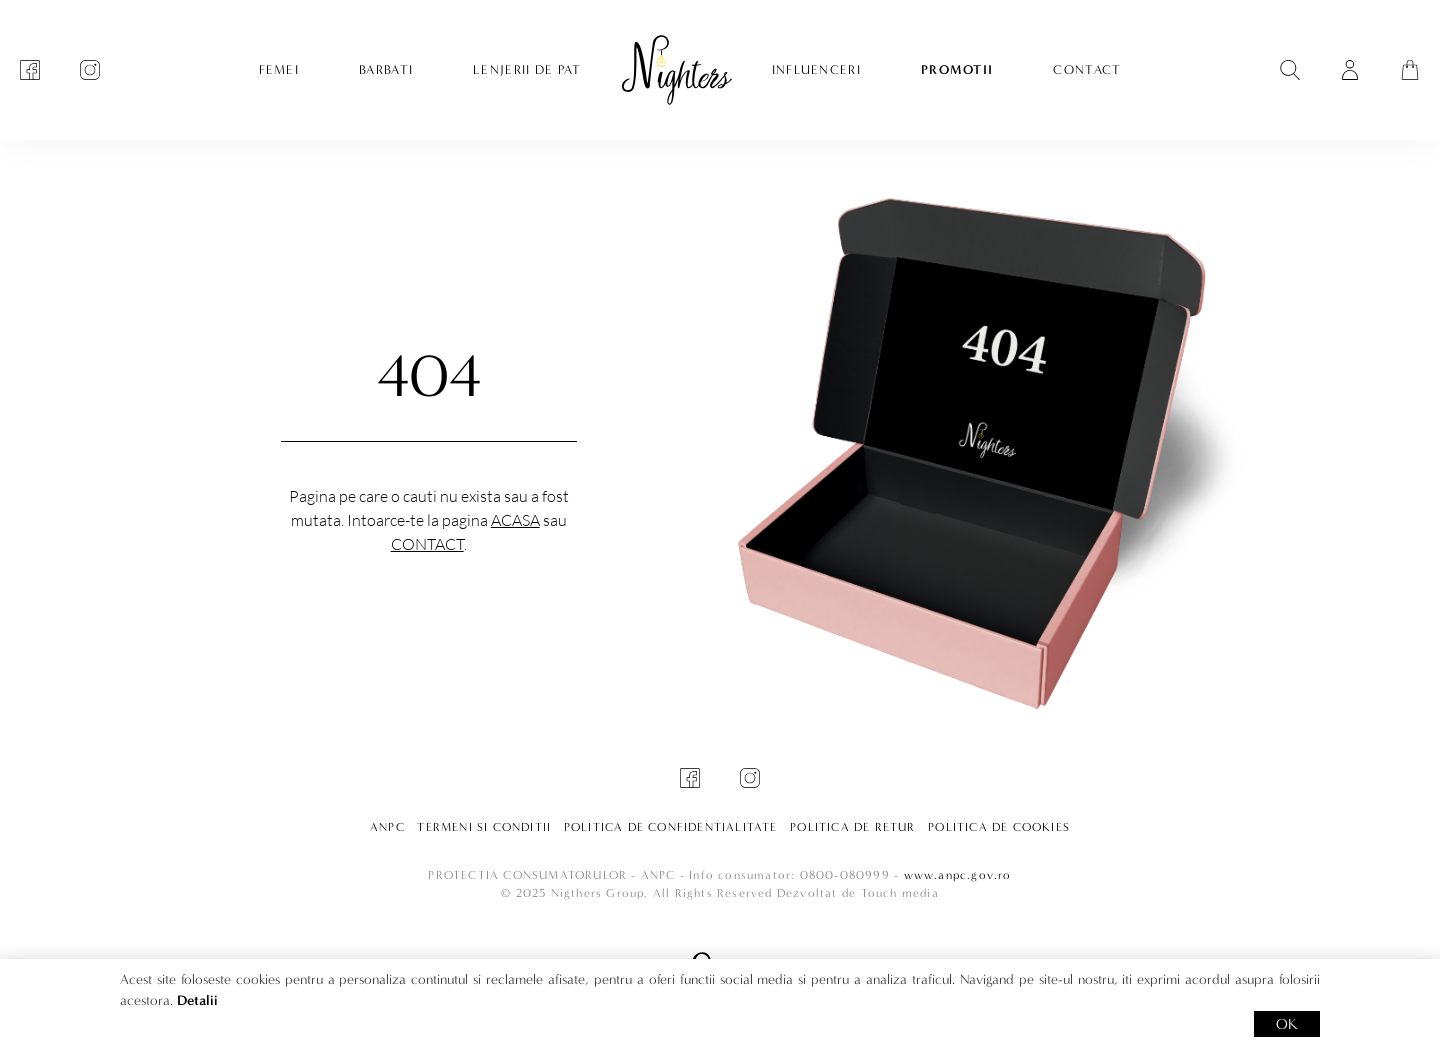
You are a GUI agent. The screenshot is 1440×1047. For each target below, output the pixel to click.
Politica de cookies (999, 827)
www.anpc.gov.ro (958, 875)
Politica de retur (852, 827)
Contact (427, 544)
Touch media (900, 893)
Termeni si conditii (484, 827)
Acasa (515, 520)
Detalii (197, 1000)
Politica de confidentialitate (671, 827)
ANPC (387, 827)
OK (1287, 1024)
